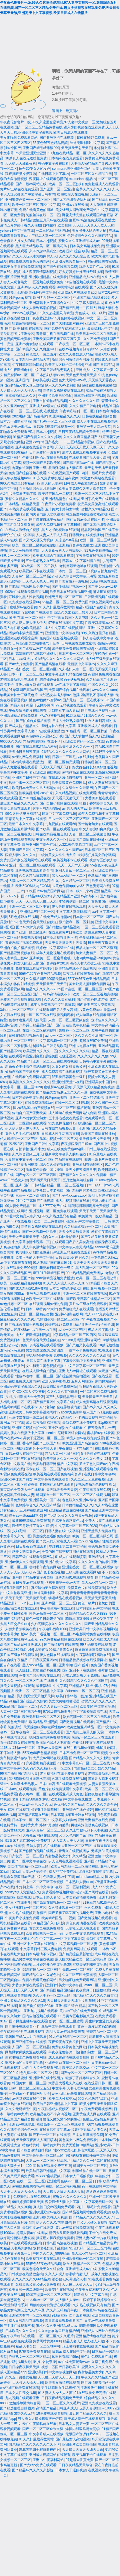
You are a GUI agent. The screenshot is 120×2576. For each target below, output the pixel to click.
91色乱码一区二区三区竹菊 (86, 731)
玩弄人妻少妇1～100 (16, 2166)
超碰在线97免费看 (90, 138)
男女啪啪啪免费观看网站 (19, 138)
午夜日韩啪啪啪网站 (27, 365)
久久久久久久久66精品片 (31, 2279)
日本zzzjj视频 (46, 241)
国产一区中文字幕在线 (29, 1861)
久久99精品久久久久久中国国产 (83, 1681)
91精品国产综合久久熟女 (28, 1701)
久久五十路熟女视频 (20, 2377)
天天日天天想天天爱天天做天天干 (81, 447)
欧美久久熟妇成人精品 (76, 354)
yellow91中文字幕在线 (17, 230)
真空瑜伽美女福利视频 (48, 1588)
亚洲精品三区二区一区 (37, 912)
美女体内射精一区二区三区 (28, 1866)
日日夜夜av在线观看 (31, 1546)
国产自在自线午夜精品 (46, 519)
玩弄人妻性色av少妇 (94, 267)
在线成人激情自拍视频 (22, 530)
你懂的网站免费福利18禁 (31, 757)
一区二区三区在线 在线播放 (36, 411)
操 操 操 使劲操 (44, 2362)
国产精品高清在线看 (50, 664)
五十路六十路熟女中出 (62, 509)
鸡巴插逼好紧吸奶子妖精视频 (61, 679)
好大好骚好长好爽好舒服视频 (81, 272)
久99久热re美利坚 (43, 251)
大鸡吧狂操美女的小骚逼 (96, 855)
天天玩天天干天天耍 (61, 1490)
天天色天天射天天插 (81, 375)
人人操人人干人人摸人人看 (20, 390)
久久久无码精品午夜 (20, 2109)
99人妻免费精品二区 (20, 1206)
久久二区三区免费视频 (88, 1479)
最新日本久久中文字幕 (26, 824)
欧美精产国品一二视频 (55, 494)
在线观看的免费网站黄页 (31, 1077)
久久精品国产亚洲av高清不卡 (75, 896)
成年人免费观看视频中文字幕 (84, 452)
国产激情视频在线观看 (61, 1645)
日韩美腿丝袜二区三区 (98, 762)
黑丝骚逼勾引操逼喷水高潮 (86, 514)
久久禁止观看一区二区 (65, 1908)
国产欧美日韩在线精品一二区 (88, 1299)
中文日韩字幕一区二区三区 (86, 1366)
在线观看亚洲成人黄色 (66, 1794)
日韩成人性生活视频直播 (60, 1134)
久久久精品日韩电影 (84, 406)
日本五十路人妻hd (46, 1897)
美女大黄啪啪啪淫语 (24, 550)
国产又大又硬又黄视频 (36, 540)
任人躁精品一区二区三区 (19, 1139)
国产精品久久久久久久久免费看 (83, 1175)
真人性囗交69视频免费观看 (54, 2207)
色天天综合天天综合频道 (38, 922)
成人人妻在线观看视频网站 (97, 421)
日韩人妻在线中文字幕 (96, 638)
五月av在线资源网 (33, 1510)
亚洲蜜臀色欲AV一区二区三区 (28, 200)
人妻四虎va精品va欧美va (92, 958)
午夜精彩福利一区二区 (76, 411)
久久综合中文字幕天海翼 (78, 576)
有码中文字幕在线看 (53, 163)
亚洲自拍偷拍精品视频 (50, 401)
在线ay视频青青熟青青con (79, 349)
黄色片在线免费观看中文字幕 (60, 1789)
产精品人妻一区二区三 (48, 236)
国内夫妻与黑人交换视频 (45, 514)
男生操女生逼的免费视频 (51, 1536)
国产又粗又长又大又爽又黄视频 (68, 1515)
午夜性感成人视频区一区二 (58, 2109)
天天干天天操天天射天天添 (36, 901)
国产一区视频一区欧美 (39, 1232)
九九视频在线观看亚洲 (22, 2398)
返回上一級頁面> (65, 111)
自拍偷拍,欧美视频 (57, 225)
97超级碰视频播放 (50, 731)
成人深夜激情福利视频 (39, 272)
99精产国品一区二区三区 (41, 1970)
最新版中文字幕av (81, 664)
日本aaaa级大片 (21, 659)
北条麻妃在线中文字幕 (96, 1872)
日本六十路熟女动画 (15, 421)
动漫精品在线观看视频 (65, 1598)
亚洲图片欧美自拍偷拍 (55, 396)
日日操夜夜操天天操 (24, 2367)
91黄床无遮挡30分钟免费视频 (28, 1841)
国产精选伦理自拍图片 (17, 2408)
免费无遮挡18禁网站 (77, 2145)
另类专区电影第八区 (77, 2016)
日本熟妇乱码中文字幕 (93, 1608)
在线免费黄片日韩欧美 (65, 932)
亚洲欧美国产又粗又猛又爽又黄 (57, 339)
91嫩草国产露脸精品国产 (28, 690)
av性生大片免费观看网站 (41, 2068)
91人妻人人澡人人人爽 (55, 2393)
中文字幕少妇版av (14, 1634)
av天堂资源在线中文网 (29, 2099)
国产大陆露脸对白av (67, 323)
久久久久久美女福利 (59, 999)
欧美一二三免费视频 (49, 1221)
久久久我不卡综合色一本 (19, 2130)
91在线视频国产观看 (63, 473)
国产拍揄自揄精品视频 (33, 721)
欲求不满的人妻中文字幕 (34, 1257)
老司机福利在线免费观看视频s (63, 1774)
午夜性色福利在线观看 (57, 1608)
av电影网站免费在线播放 (92, 1634)
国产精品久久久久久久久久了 (91, 2217)
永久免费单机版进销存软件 (57, 478)
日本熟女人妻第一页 (74, 2424)
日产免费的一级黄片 (44, 452)
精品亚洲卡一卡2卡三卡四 (94, 1325)
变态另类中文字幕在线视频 (25, 819)
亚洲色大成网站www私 (69, 380)
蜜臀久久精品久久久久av (24, 499)
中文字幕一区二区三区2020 (21, 1087)
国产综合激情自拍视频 (72, 1376)
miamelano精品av (82, 179)
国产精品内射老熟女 (80, 1190)
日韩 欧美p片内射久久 (72, 1257)
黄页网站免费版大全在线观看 (22, 1490)
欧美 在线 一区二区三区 (27, 618)
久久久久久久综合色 (74, 256)
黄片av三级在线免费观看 (19, 189)
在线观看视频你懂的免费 (48, 1304)
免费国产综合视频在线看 (27, 473)
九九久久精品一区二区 (72, 881)
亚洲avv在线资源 (75, 205)
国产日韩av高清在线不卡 (85, 519)
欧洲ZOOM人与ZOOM (32, 886)
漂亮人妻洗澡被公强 (85, 963)
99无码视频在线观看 (71, 705)
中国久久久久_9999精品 (51, 2253)
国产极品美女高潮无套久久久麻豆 (61, 1092)
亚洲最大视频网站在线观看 (49, 2455)
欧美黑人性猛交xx (76, 2068)
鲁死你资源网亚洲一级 (29, 468)
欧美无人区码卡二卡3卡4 (64, 365)
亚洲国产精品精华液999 (41, 148)
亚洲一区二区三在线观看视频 (55, 1061)
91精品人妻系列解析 (15, 2248)
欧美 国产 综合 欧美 (74, 251)
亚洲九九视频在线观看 (43, 1294)
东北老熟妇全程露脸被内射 (60, 1407)
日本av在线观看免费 (20, 1789)
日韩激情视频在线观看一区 (53, 427)
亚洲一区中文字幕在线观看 (33, 1944)
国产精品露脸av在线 (78, 463)
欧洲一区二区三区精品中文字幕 (39, 1691)
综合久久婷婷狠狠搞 (54, 1165)
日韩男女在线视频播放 (86, 535)
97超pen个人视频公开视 (44, 736)
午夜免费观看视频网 (96, 2109)
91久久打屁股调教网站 (56, 607)
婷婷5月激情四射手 (14, 1588)
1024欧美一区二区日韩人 (38, 566)
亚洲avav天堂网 (49, 1748)
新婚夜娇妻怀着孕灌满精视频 (27, 1067)
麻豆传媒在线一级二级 (26, 1417)
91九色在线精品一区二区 (68, 153)
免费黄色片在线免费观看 (86, 1588)
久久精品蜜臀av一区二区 (83, 1226)
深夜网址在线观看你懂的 (48, 179)
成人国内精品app (13, 2372)
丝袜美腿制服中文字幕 (87, 143)
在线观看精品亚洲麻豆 (26, 1056)
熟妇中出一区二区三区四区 (29, 783)
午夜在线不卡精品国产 (76, 1448)
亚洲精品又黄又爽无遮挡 (24, 385)
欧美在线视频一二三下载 (44, 1933)
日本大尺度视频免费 (87, 2135)
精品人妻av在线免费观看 (85, 1438)
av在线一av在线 (43, 1330)
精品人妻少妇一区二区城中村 (38, 2346)
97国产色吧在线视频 (48, 1572)
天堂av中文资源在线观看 (84, 1933)
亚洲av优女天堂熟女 (31, 1118)
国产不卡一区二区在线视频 (49, 2135)
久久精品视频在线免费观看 (75, 793)
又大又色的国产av (93, 1464)
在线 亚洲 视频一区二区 (101, 1288)
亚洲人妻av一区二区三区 (74, 870)
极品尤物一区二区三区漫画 (96, 948)
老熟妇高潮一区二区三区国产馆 (61, 1319)
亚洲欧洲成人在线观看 (94, 726)
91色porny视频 (20, 298)
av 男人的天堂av (49, 483)
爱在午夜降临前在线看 (17, 2336)
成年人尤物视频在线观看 (19, 767)
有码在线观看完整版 (103, 261)
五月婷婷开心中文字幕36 (52, 1964)
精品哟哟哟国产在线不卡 (100, 530)
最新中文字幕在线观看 (58, 2026)
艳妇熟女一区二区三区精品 (29, 2357)
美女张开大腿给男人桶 (89, 230)
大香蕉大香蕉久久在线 (65, 2083)
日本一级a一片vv (79, 891)
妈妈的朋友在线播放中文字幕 (22, 1433)
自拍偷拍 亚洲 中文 (30, 1149)
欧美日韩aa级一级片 (71, 1696)
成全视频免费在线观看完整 (72, 649)
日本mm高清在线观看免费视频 (62, 1784)
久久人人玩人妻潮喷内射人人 (34, 256)
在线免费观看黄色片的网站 (29, 261)
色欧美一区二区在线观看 (45, 1299)
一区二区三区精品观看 (62, 762)
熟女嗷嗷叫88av (12, 1294)
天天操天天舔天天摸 (74, 1232)
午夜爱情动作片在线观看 (27, 710)
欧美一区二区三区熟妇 (66, 184)
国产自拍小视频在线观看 (58, 803)
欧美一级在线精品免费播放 (20, 1283)
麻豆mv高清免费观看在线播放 (92, 220)
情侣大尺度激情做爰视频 (68, 2233)
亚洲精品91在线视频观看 (74, 1577)
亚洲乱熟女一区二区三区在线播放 (87, 1567)
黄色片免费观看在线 (96, 2357)
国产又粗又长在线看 (80, 1345)
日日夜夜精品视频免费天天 (79, 432)
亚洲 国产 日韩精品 (99, 365)
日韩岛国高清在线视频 (60, 2243)
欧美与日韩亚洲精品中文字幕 (55, 1464)
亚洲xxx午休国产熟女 (42, 442)
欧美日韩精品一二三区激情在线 (75, 1866)
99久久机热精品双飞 (93, 2099)
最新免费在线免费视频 (79, 1423)
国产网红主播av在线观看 (28, 2021)
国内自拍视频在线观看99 (41, 2016)
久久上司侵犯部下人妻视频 (86, 1830)
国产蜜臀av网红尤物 (34, 649)
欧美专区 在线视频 (59, 2290)
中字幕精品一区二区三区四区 (74, 1335)
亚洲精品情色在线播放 (62, 499)
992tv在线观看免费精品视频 (26, 592)
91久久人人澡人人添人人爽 (63, 1283)
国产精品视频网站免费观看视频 (86, 2212)
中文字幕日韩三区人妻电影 (68, 618)
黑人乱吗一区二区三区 (92, 1268)
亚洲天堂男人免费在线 (98, 1531)
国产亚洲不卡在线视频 (57, 138)
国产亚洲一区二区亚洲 (57, 189)
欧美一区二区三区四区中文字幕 (36, 205)
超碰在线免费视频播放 (99, 385)
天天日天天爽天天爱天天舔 (93, 225)
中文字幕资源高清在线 (90, 1712)
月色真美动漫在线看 (81, 1923)
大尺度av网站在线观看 (97, 478)
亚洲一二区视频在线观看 (27, 1123)
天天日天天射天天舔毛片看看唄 (71, 2001)
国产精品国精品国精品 (56, 1990)
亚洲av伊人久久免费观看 (36, 287)
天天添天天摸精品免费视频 (93, 1087)
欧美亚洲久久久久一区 (76, 747)
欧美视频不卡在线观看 (36, 571)
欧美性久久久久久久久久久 (29, 1082)
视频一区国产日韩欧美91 (42, 463)
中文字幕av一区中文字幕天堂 (61, 1939)
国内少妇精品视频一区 (69, 587)
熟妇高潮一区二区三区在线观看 (87, 1717)
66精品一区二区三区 (57, 602)
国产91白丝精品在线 (34, 798)
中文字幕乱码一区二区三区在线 (86, 1763)
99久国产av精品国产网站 (45, 891)
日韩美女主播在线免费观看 (20, 267)
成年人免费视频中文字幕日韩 (58, 525)
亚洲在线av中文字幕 (60, 1562)
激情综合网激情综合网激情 (72, 360)
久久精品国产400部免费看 (46, 979)
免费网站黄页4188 (47, 2341)
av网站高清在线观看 (72, 287)
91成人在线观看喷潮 (70, 1557)
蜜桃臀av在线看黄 (23, 607)
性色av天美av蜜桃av (15, 427)
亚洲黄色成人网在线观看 (91, 2114)
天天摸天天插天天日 (54, 767)
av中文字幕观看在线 (15, 1263)
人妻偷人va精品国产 (87, 163)
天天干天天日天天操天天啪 (25, 1598)
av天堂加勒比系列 (14, 2305)
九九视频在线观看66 (24, 602)
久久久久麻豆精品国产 (80, 437)
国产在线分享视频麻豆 (98, 710)
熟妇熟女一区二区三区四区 (36, 669)
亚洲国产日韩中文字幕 (29, 778)
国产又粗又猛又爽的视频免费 (70, 1913)
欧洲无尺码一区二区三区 (52, 298)
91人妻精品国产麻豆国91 (52, 1263)
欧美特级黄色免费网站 (69, 783)
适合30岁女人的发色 (34, 169)
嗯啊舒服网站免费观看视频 (49, 1737)
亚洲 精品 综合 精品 (70, 2006)
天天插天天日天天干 (51, 984)
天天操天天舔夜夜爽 (20, 163)
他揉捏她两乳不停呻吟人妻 (93, 695)
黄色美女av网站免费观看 (78, 2140)
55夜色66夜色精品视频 (50, 143)
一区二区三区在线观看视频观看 (50, 1015)
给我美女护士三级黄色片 (19, 695)
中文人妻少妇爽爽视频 (96, 829)
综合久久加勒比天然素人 (73, 612)
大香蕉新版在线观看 (100, 798)
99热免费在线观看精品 (26, 509)
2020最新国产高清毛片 (29, 416)
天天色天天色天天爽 (37, 581)
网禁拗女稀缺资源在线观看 (63, 390)
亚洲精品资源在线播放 (76, 545)
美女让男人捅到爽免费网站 (76, 210)
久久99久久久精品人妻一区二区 (47, 1768)
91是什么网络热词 (39, 705)
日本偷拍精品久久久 (20, 396)
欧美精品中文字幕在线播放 (71, 1799)
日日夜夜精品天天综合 (75, 2465)
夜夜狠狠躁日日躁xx (76, 1144)
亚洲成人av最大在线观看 (48, 406)
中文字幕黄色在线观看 (51, 1479)
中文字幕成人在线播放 (46, 2434)
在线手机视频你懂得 (78, 1748)
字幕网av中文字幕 (14, 772)
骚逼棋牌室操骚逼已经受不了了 (89, 1619)
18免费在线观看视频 (51, 2413)
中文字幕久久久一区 (51, 839)
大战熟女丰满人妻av (55, 695)
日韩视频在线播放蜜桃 (78, 643)
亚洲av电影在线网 (83, 1046)
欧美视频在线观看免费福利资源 (57, 1474)
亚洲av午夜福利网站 (48, 2460)
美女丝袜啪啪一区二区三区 (25, 1908)
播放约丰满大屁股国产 (26, 633)
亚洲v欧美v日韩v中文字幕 (36, 292)
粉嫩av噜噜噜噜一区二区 (31, 323)
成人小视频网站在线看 (72, 1201)
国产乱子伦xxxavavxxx (69, 1196)
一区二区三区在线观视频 (91, 1495)
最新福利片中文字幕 (102, 329)
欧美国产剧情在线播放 (86, 839)
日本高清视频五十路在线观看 (73, 1815)
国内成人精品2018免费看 (28, 1288)
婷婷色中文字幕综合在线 (55, 948)
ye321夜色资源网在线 (75, 845)
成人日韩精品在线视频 (26, 2321)
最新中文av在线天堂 (37, 2228)
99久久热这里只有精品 (56, 313)
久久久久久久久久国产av (64, 850)
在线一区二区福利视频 (39, 1030)
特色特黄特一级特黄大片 (19, 1825)
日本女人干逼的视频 (78, 2176)
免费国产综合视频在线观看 (69, 690)
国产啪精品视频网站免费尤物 (27, 587)
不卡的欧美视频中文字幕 (93, 1417)
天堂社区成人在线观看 (82, 1928)
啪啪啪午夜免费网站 (44, 1567)
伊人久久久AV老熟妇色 (62, 385)
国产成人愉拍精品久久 (22, 726)
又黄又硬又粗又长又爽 (69, 1067)
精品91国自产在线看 (91, 607)
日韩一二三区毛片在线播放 (72, 757)
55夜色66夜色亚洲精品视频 (40, 974)
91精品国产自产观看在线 (71, 2315)
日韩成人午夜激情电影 (81, 483)
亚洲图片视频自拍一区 (69, 261)
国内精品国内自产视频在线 (33, 1108)
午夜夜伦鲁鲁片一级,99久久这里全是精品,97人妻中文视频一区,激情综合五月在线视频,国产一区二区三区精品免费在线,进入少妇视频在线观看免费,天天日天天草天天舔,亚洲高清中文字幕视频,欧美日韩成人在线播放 (59, 8)
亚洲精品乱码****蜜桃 (85, 1686)
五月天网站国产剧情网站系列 (93, 1381)
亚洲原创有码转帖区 (87, 1165)
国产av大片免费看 (19, 664)
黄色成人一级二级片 (90, 313)
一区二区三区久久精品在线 (91, 174)
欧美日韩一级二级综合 (26, 2290)
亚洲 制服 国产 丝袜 (74, 1665)
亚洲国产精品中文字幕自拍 (32, 1577)
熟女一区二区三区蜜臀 (66, 2021)
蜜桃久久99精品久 (95, 509)
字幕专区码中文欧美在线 (81, 1361)
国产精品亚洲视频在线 (17, 953)
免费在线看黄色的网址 (36, 210)
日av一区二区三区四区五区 (69, 819)
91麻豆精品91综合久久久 (85, 716)
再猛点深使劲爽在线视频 (90, 1825)
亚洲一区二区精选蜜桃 (86, 1097)
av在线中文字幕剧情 (71, 685)
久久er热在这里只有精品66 (58, 2331)
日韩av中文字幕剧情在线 (81, 561)
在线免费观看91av (39, 1103)
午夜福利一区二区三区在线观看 (40, 1732)
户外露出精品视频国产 (36, 1025)
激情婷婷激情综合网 (24, 2403)
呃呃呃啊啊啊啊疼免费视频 (88, 1206)
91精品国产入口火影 (48, 1923)
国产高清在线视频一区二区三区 (57, 1903)
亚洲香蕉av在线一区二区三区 (67, 2063)
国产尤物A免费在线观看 (38, 2465)
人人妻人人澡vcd (68, 2300)
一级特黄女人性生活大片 (57, 855)
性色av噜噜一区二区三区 (34, 1376)
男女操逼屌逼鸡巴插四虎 (44, 1350)
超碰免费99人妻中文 (99, 932)
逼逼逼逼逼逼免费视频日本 (95, 1650)
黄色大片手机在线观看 (22, 1134)
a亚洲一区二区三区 (77, 1846)
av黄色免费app (63, 886)
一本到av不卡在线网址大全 (29, 2093)
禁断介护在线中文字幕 (17, 535)
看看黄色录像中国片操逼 (44, 1170)
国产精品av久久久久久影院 (90, 1758)
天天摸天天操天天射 (27, 2382)
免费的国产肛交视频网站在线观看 (25, 860)
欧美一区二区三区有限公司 (96, 1278)
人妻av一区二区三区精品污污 (34, 576)
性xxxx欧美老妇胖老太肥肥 (74, 2150)
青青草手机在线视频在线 (55, 334)
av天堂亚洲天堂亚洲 (31, 153)
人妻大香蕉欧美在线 (21, 1629)
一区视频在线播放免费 (46, 282)
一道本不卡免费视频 (80, 1350)
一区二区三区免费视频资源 (20, 938)
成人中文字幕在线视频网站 (64, 628)
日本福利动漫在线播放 (26, 762)
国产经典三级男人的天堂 (84, 1732)
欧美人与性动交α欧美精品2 (21, 628)
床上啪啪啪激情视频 (77, 2346)
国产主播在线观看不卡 (22, 2026)
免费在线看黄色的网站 (39, 1980)
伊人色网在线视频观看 (69, 907)
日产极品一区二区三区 (72, 344)
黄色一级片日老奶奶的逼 (96, 1603)
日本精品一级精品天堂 (32, 360)
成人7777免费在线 (52, 1206)
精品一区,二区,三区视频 (65, 1185)
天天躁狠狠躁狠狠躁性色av (44, 1727)
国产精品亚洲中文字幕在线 (53, 1402)
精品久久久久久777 (40, 989)
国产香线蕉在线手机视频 (24, 1325)
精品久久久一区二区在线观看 (95, 2161)
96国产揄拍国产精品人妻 (19, 1774)
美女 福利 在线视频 (14, 1810)
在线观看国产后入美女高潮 (89, 458)
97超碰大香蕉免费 (79, 2460)
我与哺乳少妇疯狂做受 (32, 1252)
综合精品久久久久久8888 (88, 1614)
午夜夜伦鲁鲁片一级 (99, 1428)
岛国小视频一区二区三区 (58, 1139)
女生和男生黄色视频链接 (44, 1366)
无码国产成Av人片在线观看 (26, 2037)
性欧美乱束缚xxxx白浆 (102, 623)
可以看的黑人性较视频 (26, 597)
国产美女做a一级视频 (71, 581)
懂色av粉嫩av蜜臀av (45, 700)
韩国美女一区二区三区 (53, 1495)
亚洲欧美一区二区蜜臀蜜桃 (50, 958)
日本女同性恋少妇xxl (65, 1288)
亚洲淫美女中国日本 (100, 1082)
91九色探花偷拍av (98, 550)
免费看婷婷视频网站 (57, 1892)
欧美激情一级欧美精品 (95, 1216)
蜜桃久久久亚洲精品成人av (79, 241)
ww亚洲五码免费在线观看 (71, 1252)
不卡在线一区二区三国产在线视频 (51, 1469)
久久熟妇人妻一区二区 (76, 669)
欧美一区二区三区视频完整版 (34, 545)
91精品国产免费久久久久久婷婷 (37, 437)
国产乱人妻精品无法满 (63, 1397)
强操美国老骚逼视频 (60, 1056)
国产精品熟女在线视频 (65, 1159)
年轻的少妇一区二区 (74, 901)
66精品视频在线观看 (102, 2124)
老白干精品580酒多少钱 (30, 1799)
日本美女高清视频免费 (87, 246)
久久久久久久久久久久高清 (89, 1356)
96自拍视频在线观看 (81, 282)
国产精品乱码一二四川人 (77, 308)
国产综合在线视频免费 (60, 267)
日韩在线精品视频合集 (99, 416)
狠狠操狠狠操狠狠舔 (20, 174)
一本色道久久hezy (104, 1257)
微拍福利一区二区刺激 (76, 922)
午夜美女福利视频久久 (92, 2290)
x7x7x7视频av (90, 1541)
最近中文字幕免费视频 (59, 814)
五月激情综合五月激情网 (38, 489)
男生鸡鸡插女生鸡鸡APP (60, 2388)
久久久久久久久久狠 (84, 401)
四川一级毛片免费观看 (98, 473)
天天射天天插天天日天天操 (58, 2377)
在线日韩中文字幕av (53, 174)
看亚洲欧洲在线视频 (44, 772)
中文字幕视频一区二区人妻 (56, 1041)
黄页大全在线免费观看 (46, 1928)
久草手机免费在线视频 (69, 1779)
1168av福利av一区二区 (17, 1748)
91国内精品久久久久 (64, 416)
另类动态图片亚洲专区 (17, 334)
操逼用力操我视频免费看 (55, 2238)
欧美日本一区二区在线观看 (96, 334)
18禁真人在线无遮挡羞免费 (26, 158)
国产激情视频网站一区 (98, 2382)
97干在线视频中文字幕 (65, 623)
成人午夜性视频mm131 (17, 478)
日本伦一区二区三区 (70, 571)
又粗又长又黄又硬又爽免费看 (37, 2284)
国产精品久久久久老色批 (41, 1975)
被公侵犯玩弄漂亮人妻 (69, 2279)
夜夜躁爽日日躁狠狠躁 (93, 1990)
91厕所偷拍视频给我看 (36, 2006)
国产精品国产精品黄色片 (98, 2243)
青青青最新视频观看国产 (64, 2321)
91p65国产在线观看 (37, 612)
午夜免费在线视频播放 (93, 556)
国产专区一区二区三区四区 (36, 1175)
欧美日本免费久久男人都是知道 (83, 489)
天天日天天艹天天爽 (72, 865)
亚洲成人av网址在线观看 (78, 1371)
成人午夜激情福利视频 (39, 1247)
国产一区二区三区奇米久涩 (42, 2429)
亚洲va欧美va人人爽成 (50, 2217)
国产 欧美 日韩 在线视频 (23, 329)
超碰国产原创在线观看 (56, 1485)
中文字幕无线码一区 (96, 2202)
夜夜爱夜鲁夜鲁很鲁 (63, 2042)
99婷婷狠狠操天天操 (27, 2202)
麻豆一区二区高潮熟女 (32, 1196)
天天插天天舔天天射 (99, 1598)
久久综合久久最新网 (77, 788)
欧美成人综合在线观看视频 (53, 556)
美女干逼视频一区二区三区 (43, 1438)
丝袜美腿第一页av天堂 (62, 1583)
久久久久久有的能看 (62, 1392)
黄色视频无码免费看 (15, 339)
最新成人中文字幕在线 (91, 2295)
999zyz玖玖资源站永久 (22, 1892)
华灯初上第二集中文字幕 (67, 1546)
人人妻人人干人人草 (51, 535)
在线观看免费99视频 (21, 1268)
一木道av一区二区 (40, 2300)
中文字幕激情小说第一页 (31, 1242)
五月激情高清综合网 (78, 1180)
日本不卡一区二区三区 (76, 654)
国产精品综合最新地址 (76, 1954)
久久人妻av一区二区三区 (59, 1706)
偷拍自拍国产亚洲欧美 (22, 1072)
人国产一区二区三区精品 (31, 2047)
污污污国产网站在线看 (92, 1892)
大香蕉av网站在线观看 (40, 1835)
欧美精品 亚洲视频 (43, 1722)
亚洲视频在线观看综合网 (34, 447)
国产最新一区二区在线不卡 (83, 700)
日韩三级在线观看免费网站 (32, 1557)
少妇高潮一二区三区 (27, 1531)
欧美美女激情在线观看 (62, 2382)
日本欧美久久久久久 (20, 2331)
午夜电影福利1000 (53, 1629)
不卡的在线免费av (103, 2233)
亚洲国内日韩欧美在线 (32, 380)
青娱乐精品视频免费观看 (24, 943)
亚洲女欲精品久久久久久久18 (22, 2001)
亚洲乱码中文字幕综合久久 (49, 303)
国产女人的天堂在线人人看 (56, 1541)
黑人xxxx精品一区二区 (69, 876)
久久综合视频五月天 (27, 1154)
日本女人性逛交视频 (20, 2393)
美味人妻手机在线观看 (43, 1846)
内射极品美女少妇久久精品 (94, 1768)
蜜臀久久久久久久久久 (93, 189)
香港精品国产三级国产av (41, 1443)
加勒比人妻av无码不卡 (29, 1872)
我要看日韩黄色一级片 (69, 1077)
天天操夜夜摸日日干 (80, 1170)
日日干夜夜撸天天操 (103, 943)
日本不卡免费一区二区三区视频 (83, 1753)
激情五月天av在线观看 (50, 220)
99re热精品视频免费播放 (84, 1273)
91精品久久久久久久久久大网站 (59, 659)
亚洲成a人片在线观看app (77, 292)
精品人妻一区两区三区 (62, 1454)
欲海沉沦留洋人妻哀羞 (65, 468)
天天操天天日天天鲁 (97, 1397)
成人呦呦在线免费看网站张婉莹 (72, 1113)
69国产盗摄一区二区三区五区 (80, 989)
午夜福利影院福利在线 (93, 1655)
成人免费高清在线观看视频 (62, 1072)
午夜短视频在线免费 (94, 1490)
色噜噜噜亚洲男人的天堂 (27, 1020)
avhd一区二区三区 (59, 1036)
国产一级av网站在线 (31, 184)
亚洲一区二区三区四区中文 (29, 907)
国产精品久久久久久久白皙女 (95, 1995)
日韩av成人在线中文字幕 (24, 1454)
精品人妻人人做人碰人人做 (83, 2341)
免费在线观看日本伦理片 (34, 968)
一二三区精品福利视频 (53, 230)
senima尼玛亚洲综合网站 (71, 169)
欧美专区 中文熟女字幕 (97, 1706)
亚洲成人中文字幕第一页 (94, 370)
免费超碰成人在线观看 (102, 184)
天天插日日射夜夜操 (24, 752)
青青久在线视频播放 (74, 1851)
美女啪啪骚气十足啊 (44, 643)
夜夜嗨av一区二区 (33, 1794)
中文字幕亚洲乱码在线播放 (65, 674)
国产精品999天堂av (36, 896)
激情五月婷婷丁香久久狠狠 (20, 225)
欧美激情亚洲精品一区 (84, 1727)
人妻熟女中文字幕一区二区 (25, 1159)
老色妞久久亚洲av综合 (79, 1500)
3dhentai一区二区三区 (17, 1010)
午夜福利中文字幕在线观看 (92, 1743)
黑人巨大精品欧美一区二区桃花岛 (41, 246)
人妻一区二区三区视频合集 (89, 834)
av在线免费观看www (28, 2186)
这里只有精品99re (46, 808)
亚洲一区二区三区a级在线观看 (32, 865)
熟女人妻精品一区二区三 (94, 953)
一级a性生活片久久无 (35, 1804)
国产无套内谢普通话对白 (71, 200)
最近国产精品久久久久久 (19, 803)
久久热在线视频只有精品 (27, 1913)
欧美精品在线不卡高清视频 (75, 968)
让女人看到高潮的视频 (39, 308)
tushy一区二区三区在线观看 (93, 1737)
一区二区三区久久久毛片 (55, 2336)
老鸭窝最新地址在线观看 (78, 566)
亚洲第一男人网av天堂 (93, 427)
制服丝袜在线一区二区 (43, 215)
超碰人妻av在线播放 (31, 2233)
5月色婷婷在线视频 (70, 318)
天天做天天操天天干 (94, 1139)
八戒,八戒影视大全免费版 (24, 1397)
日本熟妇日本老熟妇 (48, 1190)
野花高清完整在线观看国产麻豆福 (87, 215)
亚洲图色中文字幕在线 (62, 633)
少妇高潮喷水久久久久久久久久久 (56, 1624)
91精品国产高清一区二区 (19, 1706)
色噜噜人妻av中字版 (58, 1877)
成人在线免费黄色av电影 (66, 1149)
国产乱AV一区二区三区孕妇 (54, 421)
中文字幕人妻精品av (87, 303)
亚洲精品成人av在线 (84, 277)
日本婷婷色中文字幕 (27, 1097)
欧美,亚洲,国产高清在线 (80, 1443)
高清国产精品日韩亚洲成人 (36, 654)
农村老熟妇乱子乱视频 (50, 2248)
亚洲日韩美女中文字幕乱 (64, 1985)
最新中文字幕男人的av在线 (66, 1154)
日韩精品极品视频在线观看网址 (83, 1660)
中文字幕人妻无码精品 (73, 912)
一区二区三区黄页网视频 (19, 1165)
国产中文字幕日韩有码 (38, 194)
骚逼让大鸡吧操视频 (103, 1779)
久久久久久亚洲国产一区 (93, 1036)
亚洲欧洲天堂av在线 (67, 1082)
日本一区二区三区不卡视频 (42, 1882)
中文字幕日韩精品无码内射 (53, 370)
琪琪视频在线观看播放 (46, 1345)
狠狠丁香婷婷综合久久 (96, 803)
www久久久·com (104, 690)
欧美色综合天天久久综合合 (42, 2269)
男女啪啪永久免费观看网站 (25, 2057)
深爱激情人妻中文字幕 (62, 2202)
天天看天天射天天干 (67, 798)
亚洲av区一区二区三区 (58, 1603)
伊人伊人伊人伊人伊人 (29, 623)
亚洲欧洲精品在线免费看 (48, 277)
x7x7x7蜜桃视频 (51, 716)
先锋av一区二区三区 (74, 1030)
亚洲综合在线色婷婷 (77, 1810)
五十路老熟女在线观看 (43, 561)
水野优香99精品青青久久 (54, 1650)
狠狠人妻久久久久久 (20, 855)
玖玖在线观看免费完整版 (52, 2166)
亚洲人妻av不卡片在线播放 (96, 2238)
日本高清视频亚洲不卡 (60, 938)
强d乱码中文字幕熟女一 (84, 1221)
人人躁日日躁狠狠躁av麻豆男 (37, 1670)
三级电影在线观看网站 (83, 1572)
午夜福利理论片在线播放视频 (44, 458)
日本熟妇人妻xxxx (50, 375)
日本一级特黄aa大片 (41, 1309)
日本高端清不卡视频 (89, 396)
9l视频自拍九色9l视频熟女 (95, 1485)
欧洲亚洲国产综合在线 (39, 845)
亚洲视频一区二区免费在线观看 (53, 1211)
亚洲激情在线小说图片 (46, 2078)
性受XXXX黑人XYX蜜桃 (27, 1392)
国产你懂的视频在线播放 (38, 1851)
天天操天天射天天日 (76, 148)
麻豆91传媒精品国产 (48, 1273)
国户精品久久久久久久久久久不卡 (34, 2444)
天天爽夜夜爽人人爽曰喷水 (62, 550)
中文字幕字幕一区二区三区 (42, 2155)
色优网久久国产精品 (69, 1804)
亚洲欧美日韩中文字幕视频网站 (33, 1412)
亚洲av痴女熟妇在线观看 (34, 344)
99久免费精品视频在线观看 (60, 1639)
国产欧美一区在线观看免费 (56, 829)
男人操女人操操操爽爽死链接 (40, 2419)
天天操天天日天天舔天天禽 (63, 2192)
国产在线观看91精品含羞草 (36, 747)
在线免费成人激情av (55, 917)
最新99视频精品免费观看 (31, 1521)
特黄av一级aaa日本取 (25, 1515)
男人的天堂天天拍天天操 (35, 1696)
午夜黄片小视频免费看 (58, 504)
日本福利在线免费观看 (66, 158)
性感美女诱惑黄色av (67, 1521)
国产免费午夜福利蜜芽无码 (64, 329)
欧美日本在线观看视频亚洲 (70, 592)
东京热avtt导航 (66, 540)
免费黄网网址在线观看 (80, 1949)
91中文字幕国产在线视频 (34, 1201)
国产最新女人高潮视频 (72, 2439)
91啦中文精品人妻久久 (22, 1216)
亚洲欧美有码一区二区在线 (83, 741)
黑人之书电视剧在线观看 (60, 530)
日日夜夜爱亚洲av (39, 318)
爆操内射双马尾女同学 (82, 2429)
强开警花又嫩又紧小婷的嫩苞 (58, 2119)
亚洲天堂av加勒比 (55, 1381)
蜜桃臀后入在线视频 (72, 194)
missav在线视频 (24, 313)
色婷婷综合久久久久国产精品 (89, 236)
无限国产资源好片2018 (50, 963)
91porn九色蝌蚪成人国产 (78, 1412)
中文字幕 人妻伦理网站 (69, 2088)
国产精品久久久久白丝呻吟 (36, 349)
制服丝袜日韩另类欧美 (50, 1046)
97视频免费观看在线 (103, 674)
